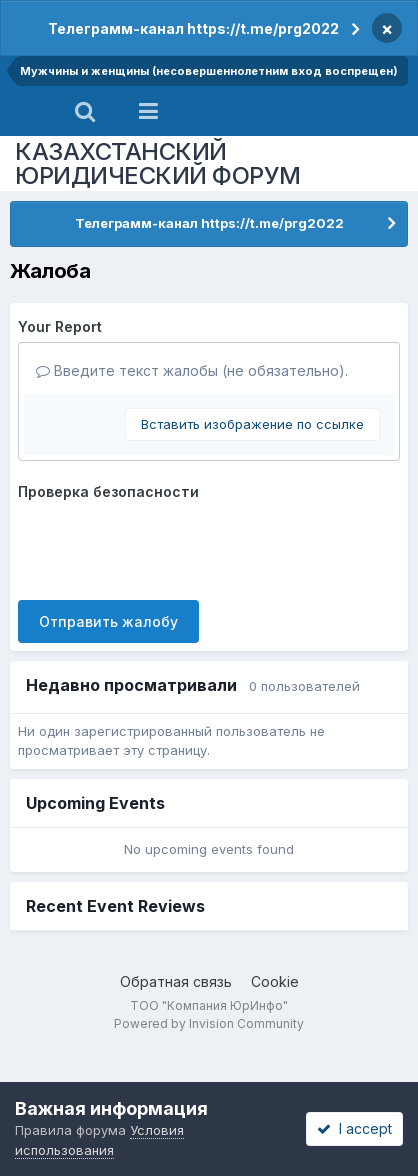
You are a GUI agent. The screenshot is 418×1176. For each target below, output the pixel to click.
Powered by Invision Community (209, 1023)
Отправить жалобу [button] (108, 621)
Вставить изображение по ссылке (252, 424)
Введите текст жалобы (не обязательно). (192, 370)
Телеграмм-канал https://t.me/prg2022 (193, 28)
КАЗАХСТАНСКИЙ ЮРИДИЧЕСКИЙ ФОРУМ (158, 163)
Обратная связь (176, 981)
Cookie (275, 981)
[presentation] (170, 546)
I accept (354, 1128)
